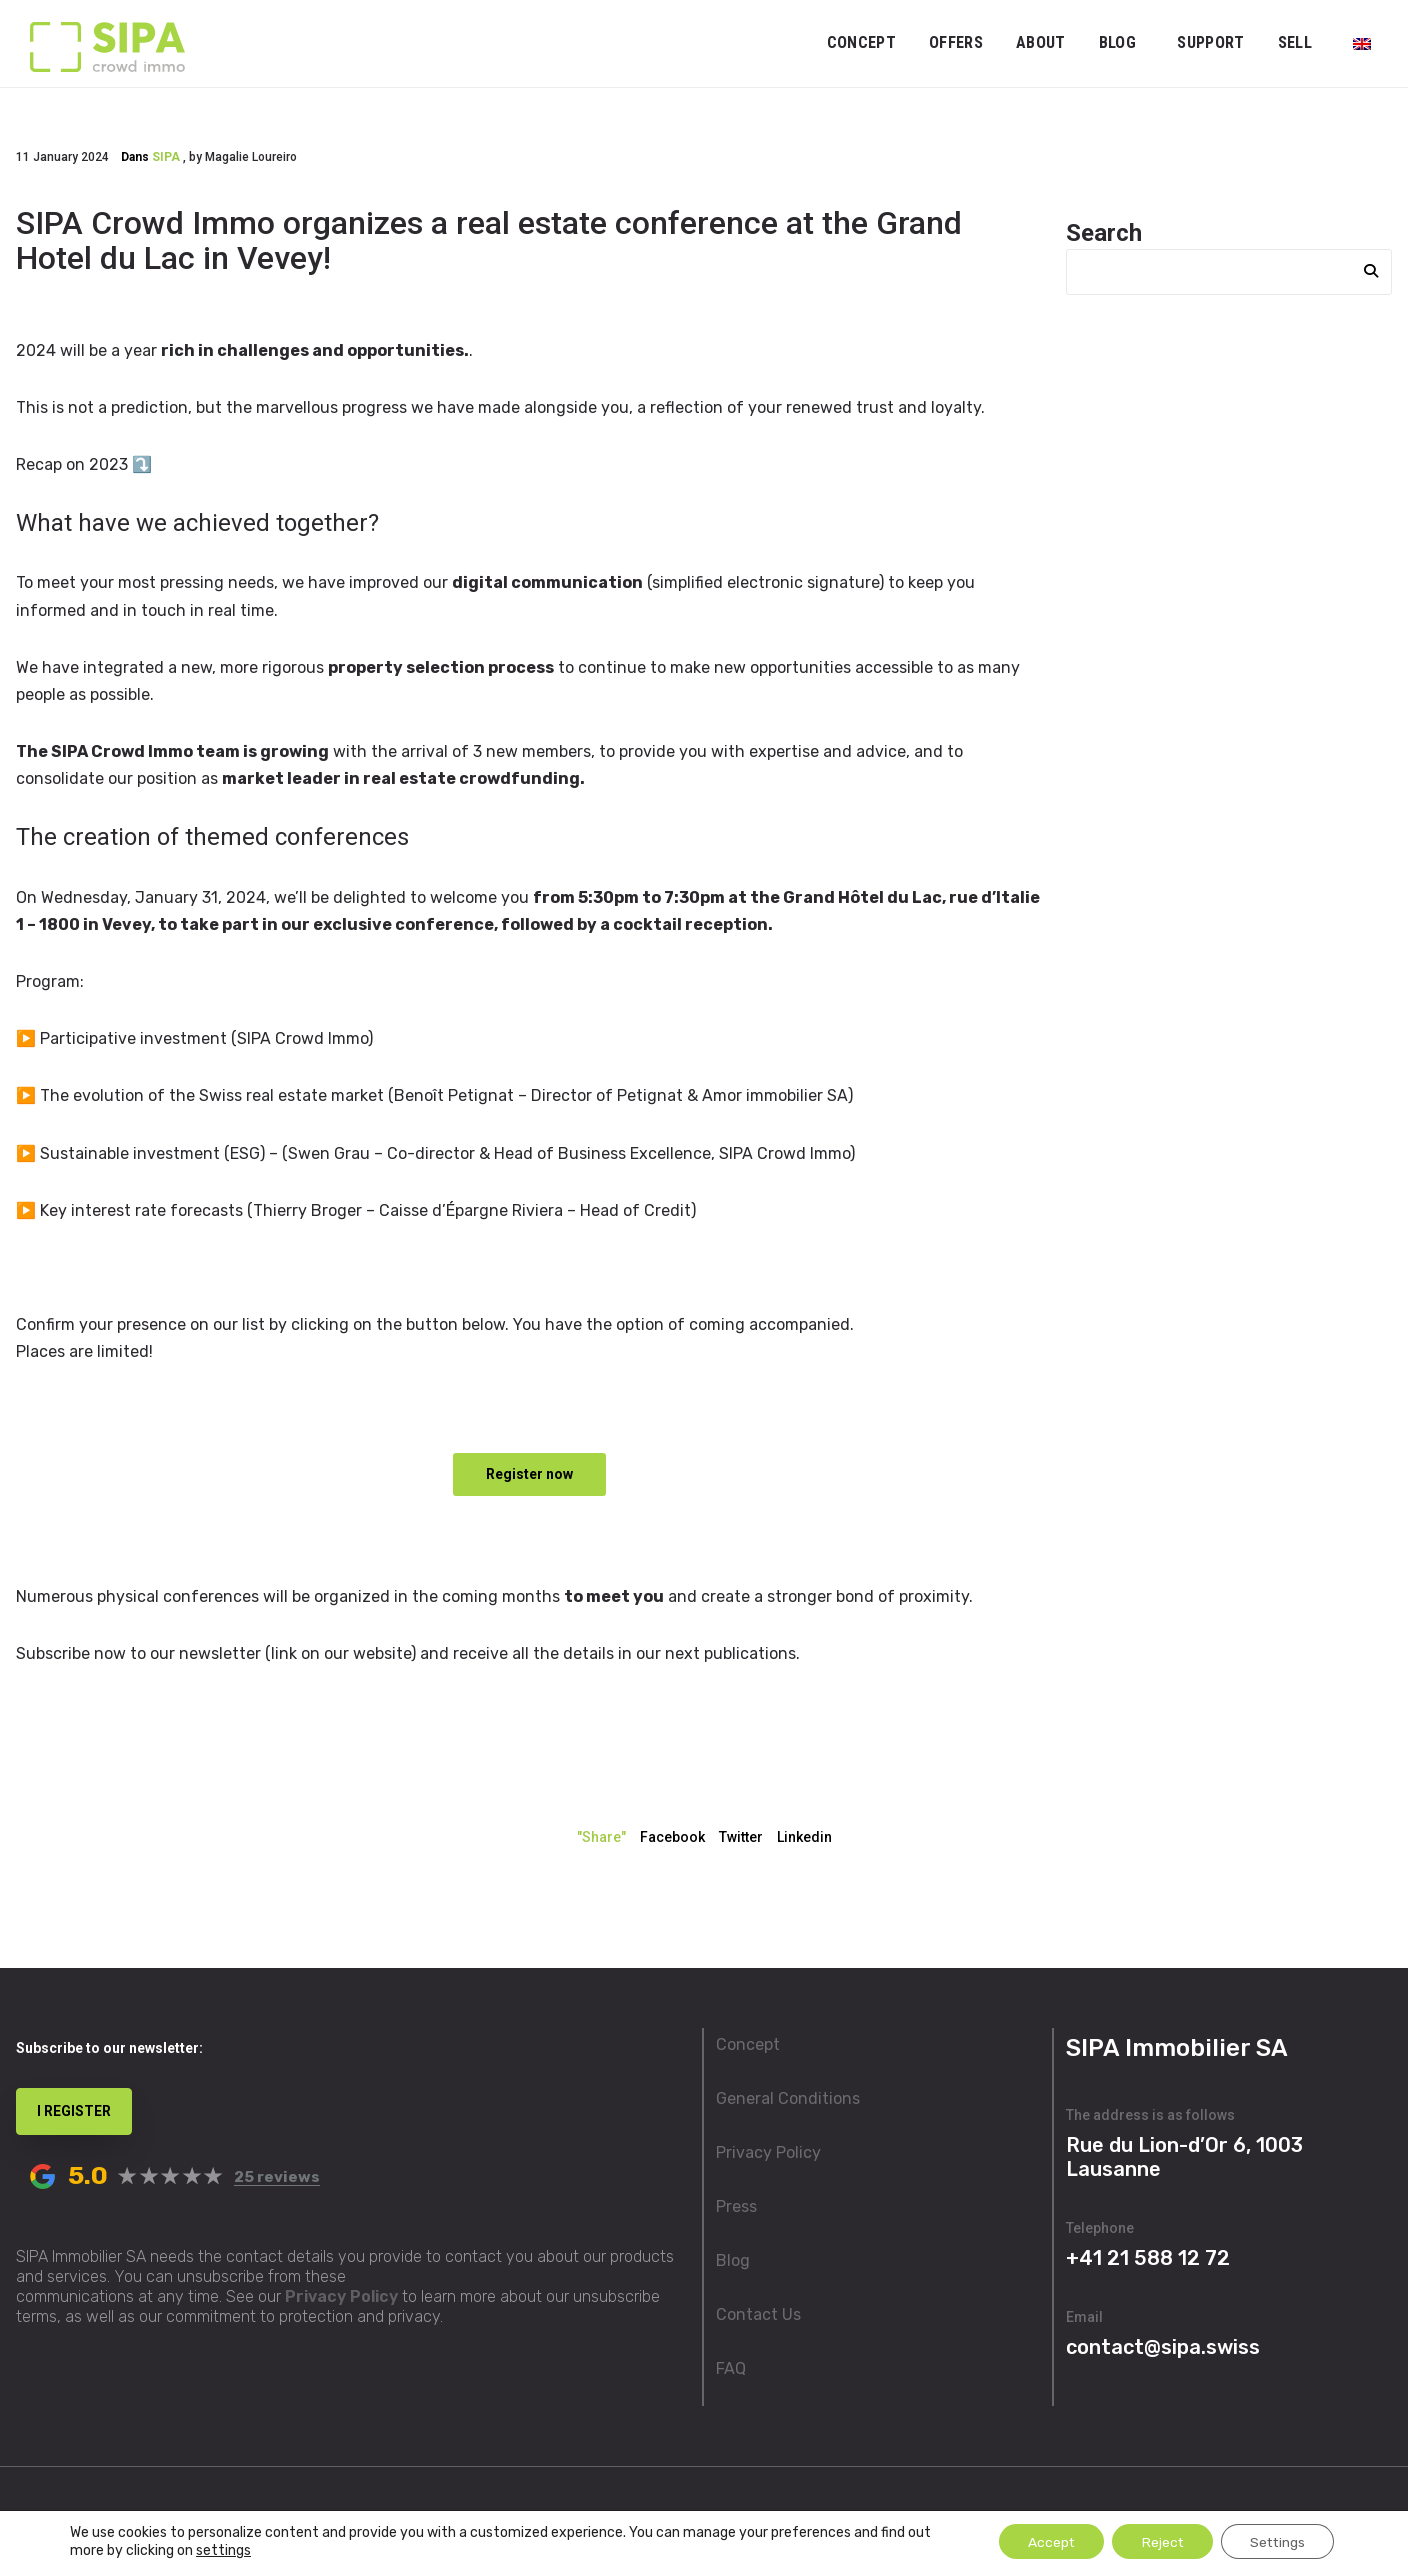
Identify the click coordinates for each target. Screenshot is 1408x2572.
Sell (1295, 42)
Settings (1275, 2540)
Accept (1044, 2540)
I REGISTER (74, 2111)
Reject (1157, 2540)
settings (223, 2549)
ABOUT (1041, 42)
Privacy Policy (341, 2296)
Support (1210, 42)
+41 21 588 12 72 (1148, 2258)
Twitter (741, 1837)
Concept (861, 42)
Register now (529, 1474)
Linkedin (804, 1837)
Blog (1117, 42)
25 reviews (277, 2177)
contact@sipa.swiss (1163, 2347)
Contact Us (758, 2314)
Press (736, 2206)
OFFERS (956, 42)
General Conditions (788, 2098)
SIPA (166, 157)
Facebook (672, 1837)
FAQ (731, 2368)
